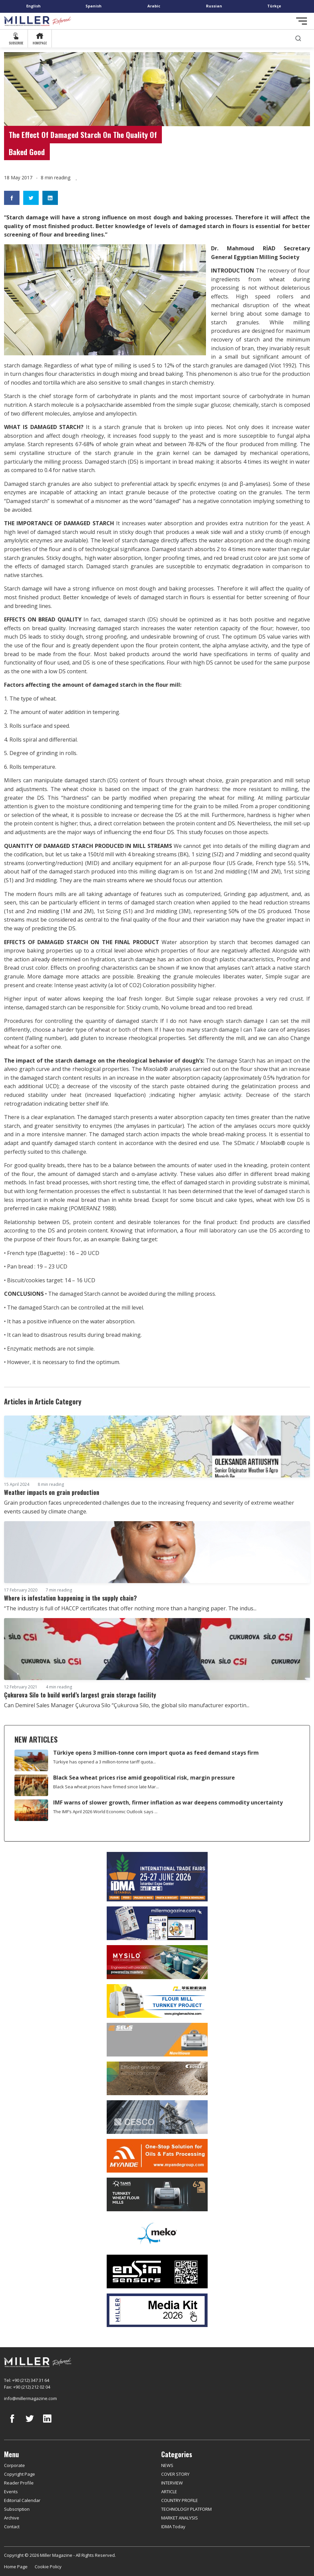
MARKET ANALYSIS (179, 2518)
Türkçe (274, 5)
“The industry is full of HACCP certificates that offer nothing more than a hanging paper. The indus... (130, 1608)
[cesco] (157, 2117)
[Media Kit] (157, 2310)
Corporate (14, 2465)
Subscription (17, 2509)
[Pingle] (157, 2001)
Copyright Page (19, 2474)
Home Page (16, 2567)
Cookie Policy (48, 2567)
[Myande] (157, 2156)
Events (11, 2492)
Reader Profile (19, 2483)
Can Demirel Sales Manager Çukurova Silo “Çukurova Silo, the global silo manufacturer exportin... (126, 1705)
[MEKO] (157, 2233)
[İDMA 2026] (157, 1876)
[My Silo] (157, 1962)
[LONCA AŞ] (157, 2271)
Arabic (153, 5)
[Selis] (157, 2039)
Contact (12, 2527)
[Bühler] (157, 2078)
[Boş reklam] (157, 1923)
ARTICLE (169, 2492)
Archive (11, 2518)
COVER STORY (175, 2474)
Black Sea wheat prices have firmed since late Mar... (106, 1787)
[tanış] (157, 2194)
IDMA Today (173, 2527)
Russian (214, 5)
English (33, 5)
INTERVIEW (172, 2483)
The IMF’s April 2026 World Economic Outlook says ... (105, 1812)
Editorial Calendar (22, 2500)
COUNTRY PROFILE (179, 2500)
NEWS (167, 2465)
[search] (298, 38)
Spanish (93, 5)
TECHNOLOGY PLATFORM (186, 2509)
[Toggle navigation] (301, 21)
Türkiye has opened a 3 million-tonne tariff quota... (104, 1762)
